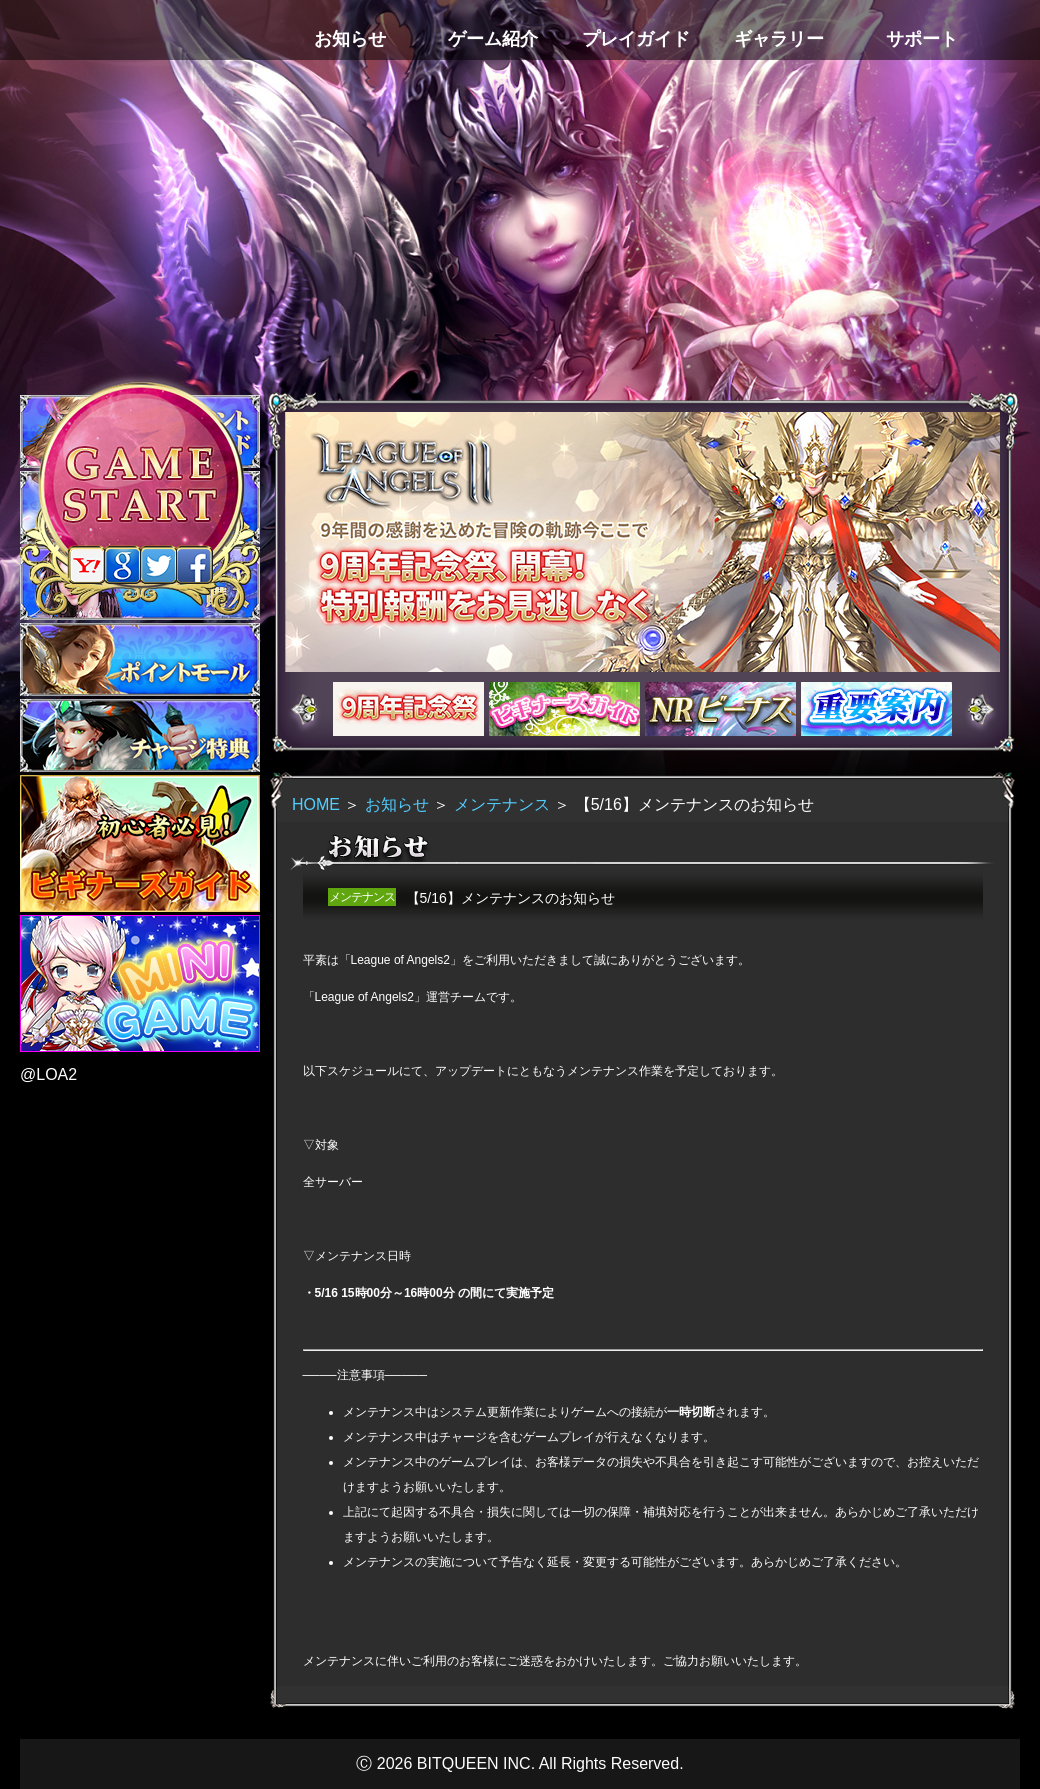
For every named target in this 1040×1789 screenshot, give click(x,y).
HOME (316, 804)
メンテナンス (502, 804)
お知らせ (397, 804)
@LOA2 (48, 1074)
